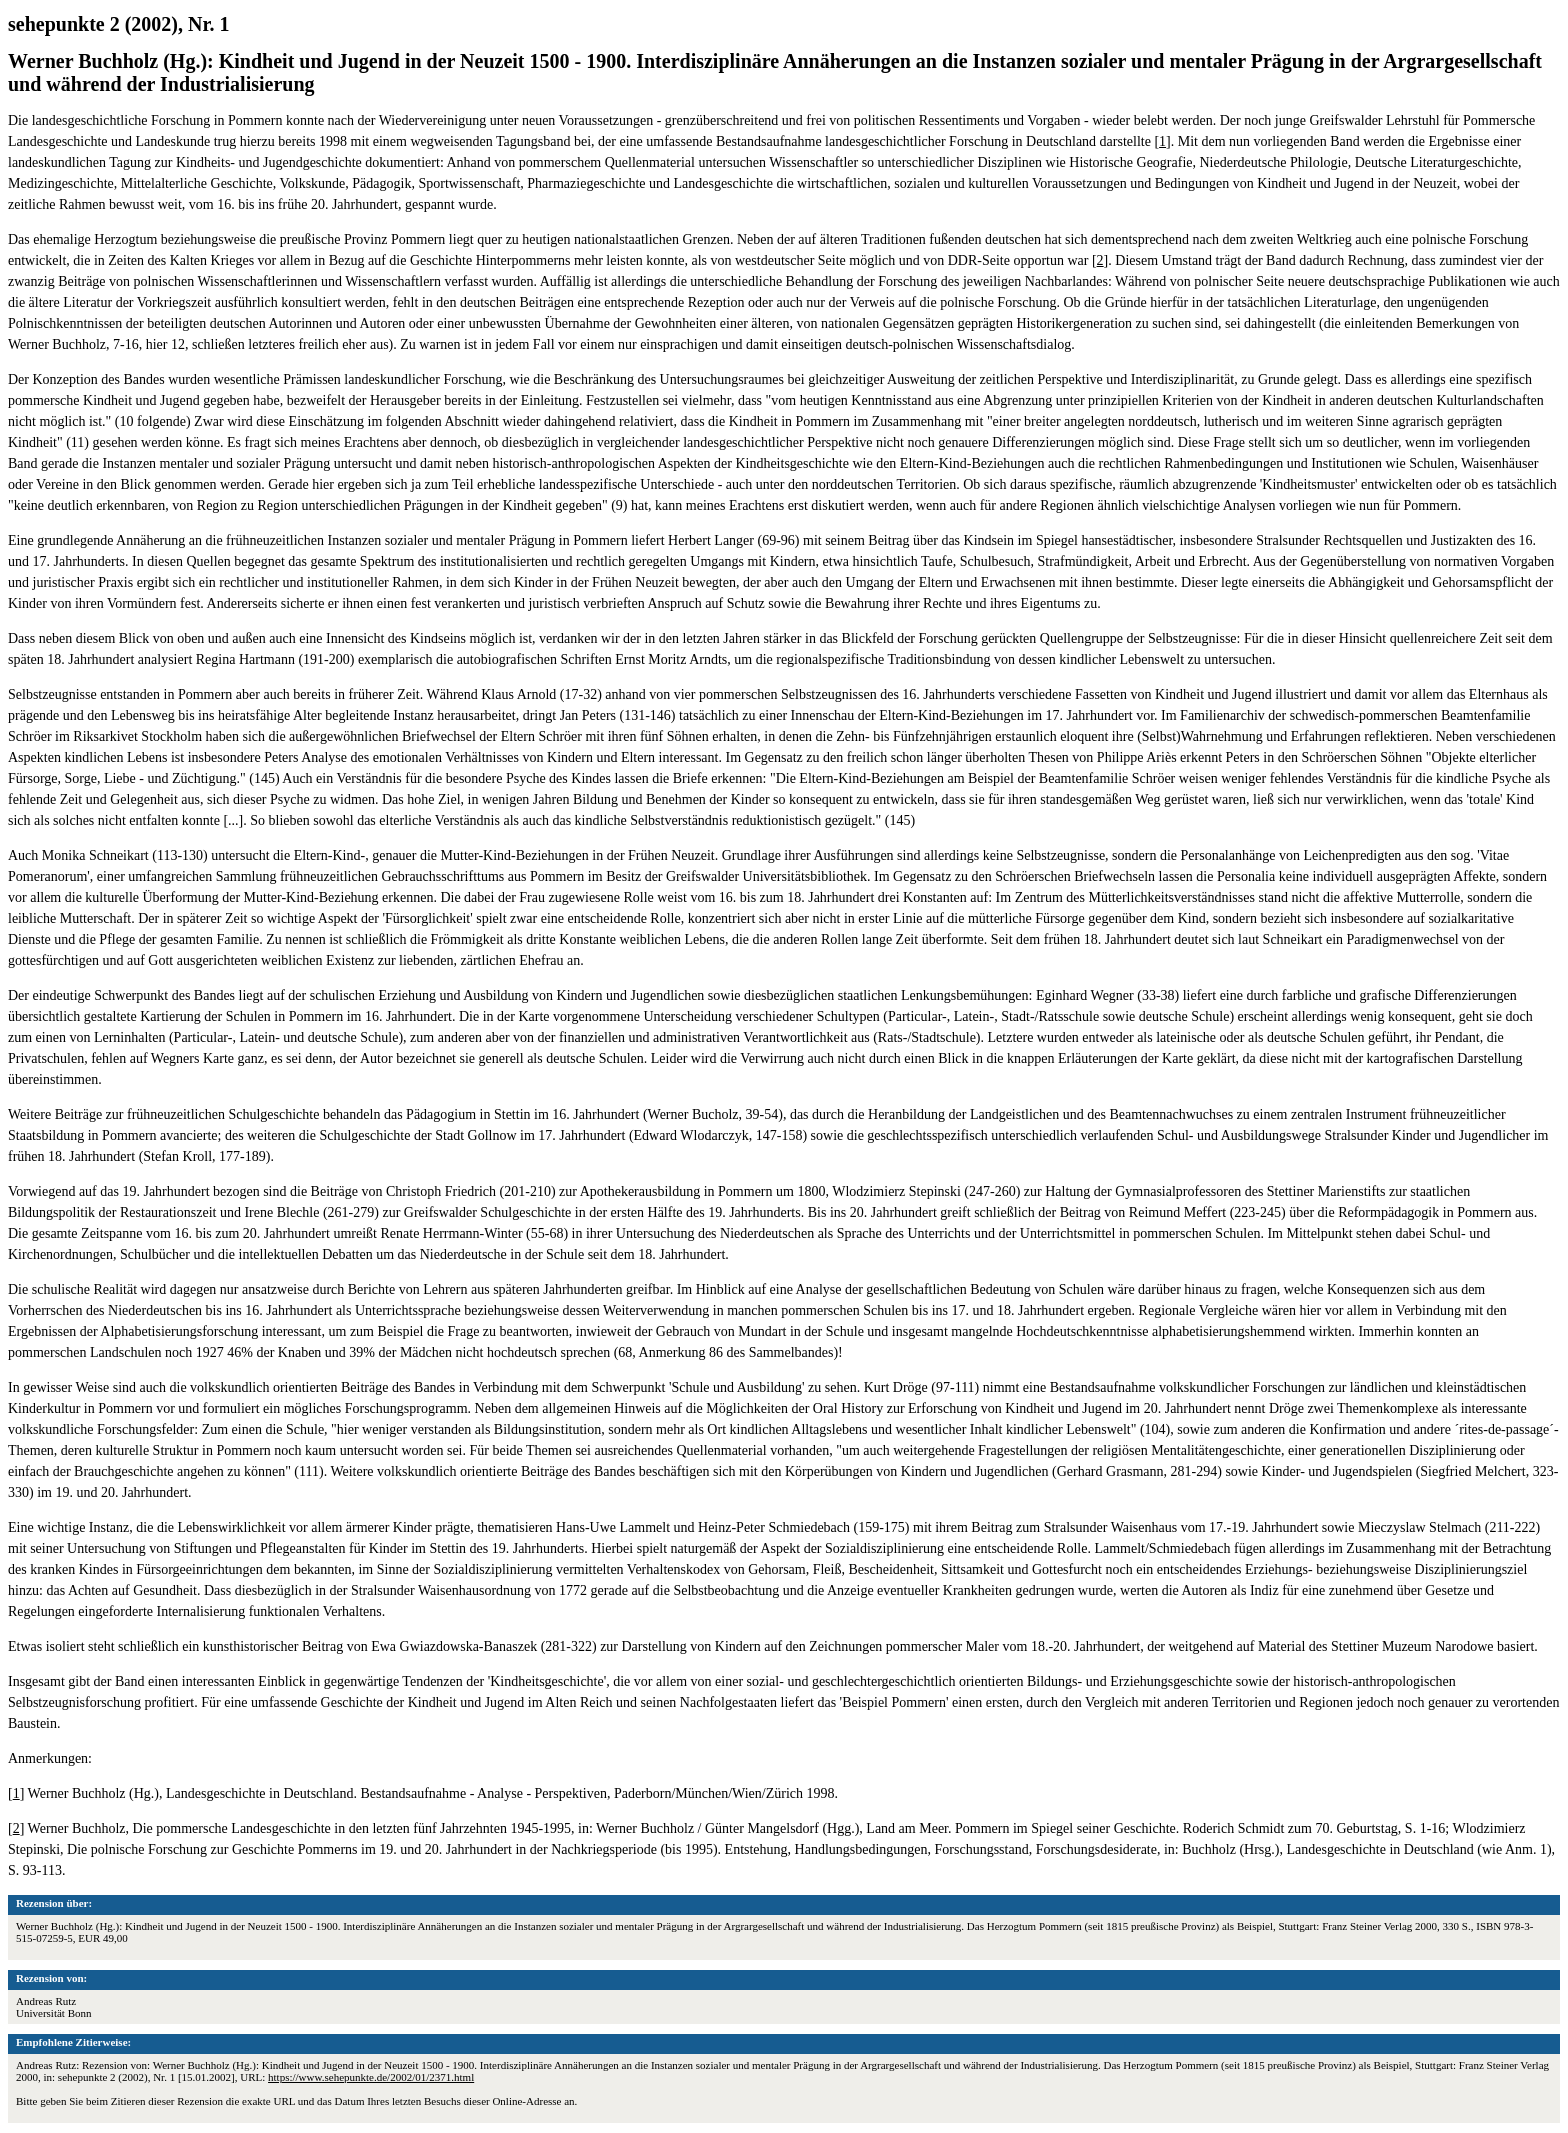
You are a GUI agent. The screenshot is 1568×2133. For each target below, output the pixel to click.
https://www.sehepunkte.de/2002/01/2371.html (371, 2077)
